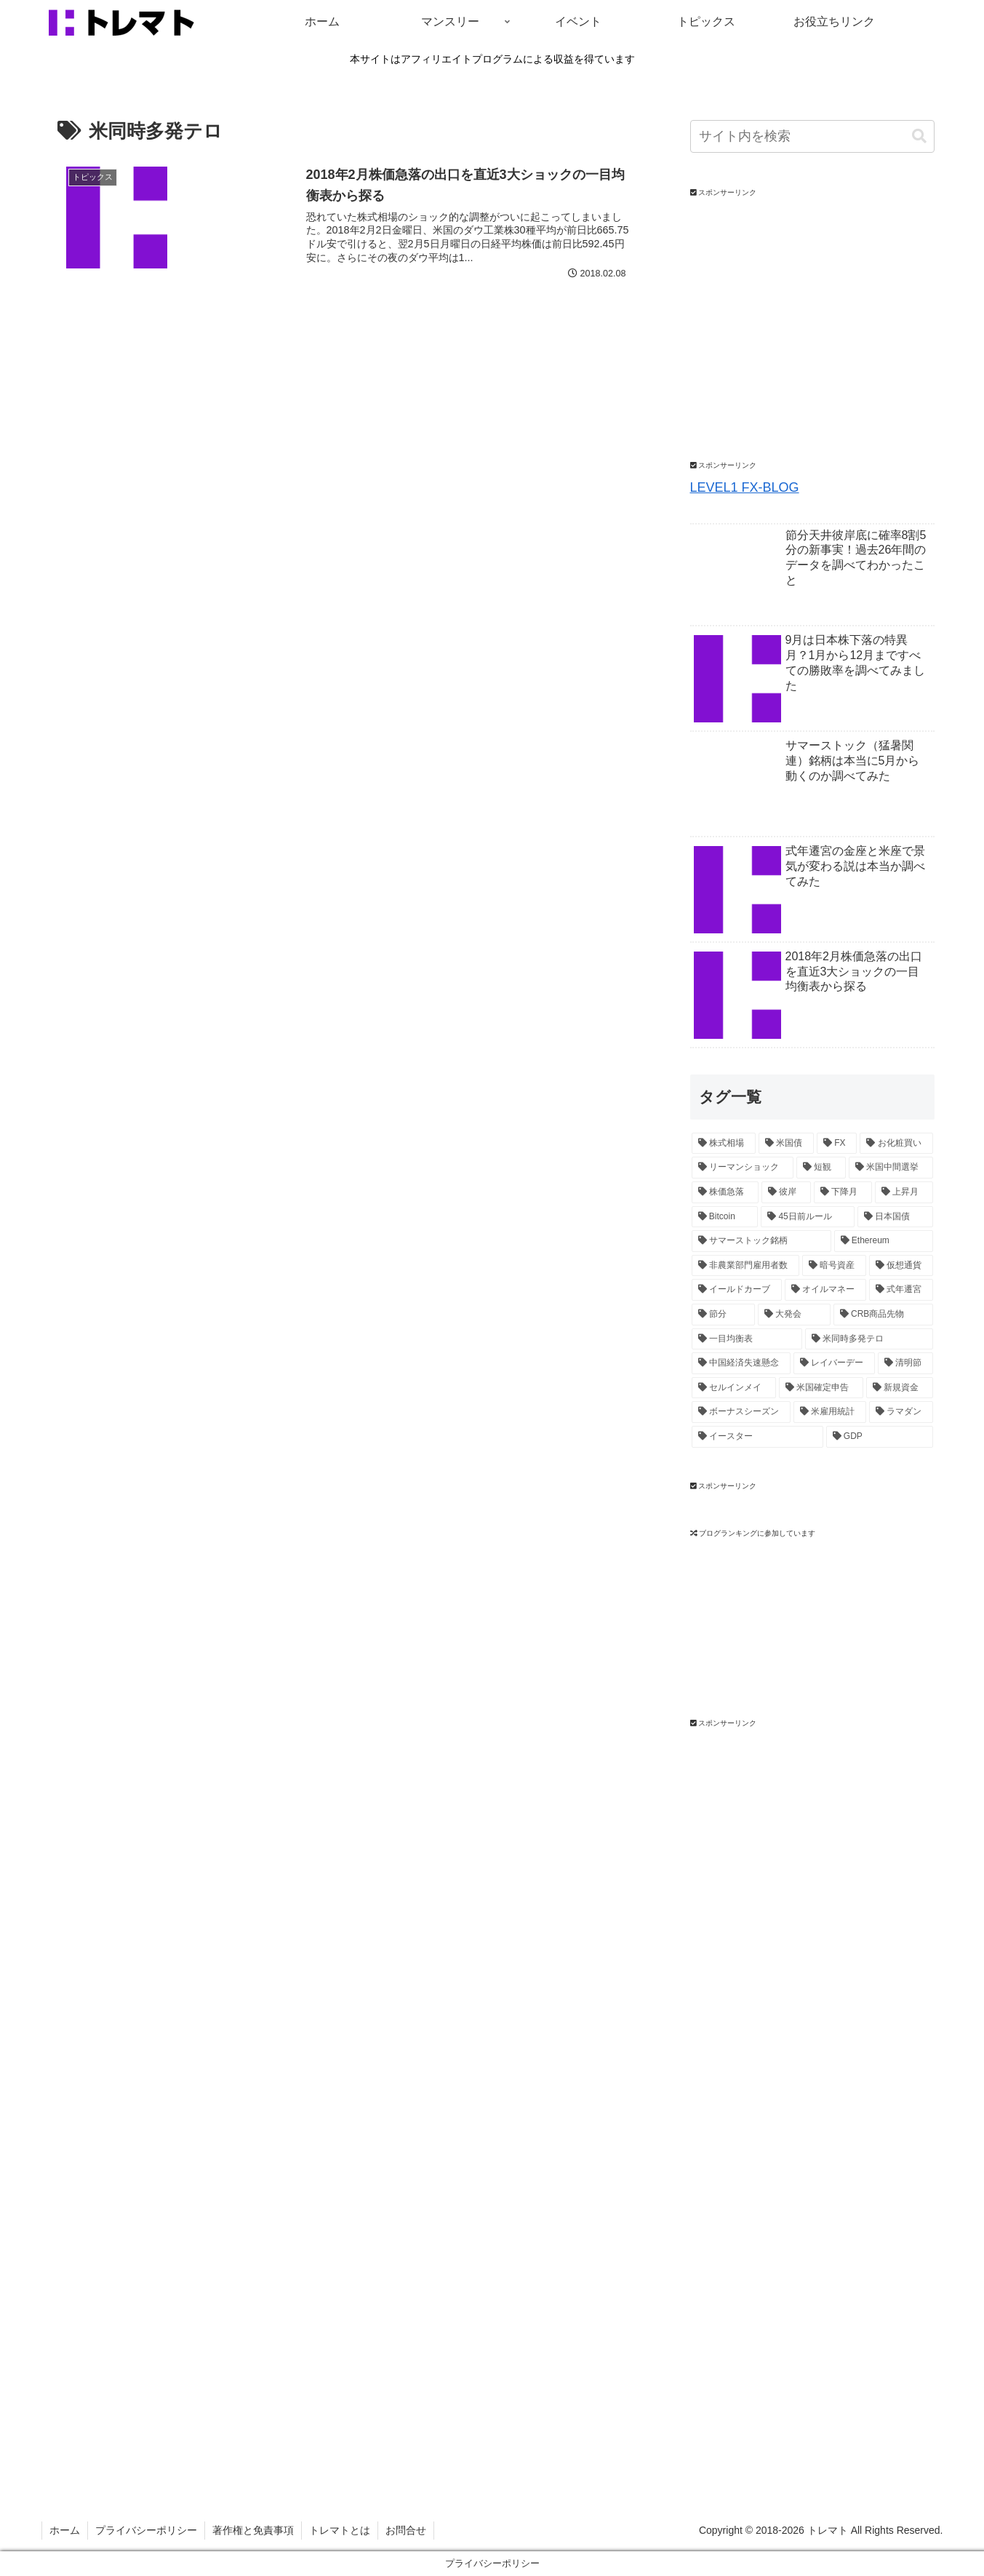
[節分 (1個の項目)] (724, 1314)
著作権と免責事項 (253, 2530)
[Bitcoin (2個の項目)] (725, 1217)
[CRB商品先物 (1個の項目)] (883, 1314)
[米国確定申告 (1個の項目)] (821, 1388)
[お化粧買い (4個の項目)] (896, 1144)
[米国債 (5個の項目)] (786, 1144)
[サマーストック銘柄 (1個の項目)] (761, 1241)
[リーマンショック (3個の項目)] (742, 1168)
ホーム (64, 2530)
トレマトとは (339, 2530)
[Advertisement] (799, 1952)
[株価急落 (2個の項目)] (725, 1192)
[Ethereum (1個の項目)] (883, 1241)
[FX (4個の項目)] (837, 1144)
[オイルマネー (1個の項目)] (825, 1290)
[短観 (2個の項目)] (821, 1168)
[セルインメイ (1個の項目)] (734, 1388)
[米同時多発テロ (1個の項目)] (869, 1339)
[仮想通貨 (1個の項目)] (901, 1266)
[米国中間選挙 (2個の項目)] (891, 1168)
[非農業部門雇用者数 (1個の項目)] (745, 1266)
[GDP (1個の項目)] (879, 1437)
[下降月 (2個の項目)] (843, 1192)
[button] (919, 136)
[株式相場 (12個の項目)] (724, 1144)
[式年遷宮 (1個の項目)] (901, 1290)
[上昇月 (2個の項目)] (904, 1192)
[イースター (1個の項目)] (757, 1437)
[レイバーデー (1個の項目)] (834, 1363)
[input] (812, 136)
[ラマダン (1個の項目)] (901, 1412)
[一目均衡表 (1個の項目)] (747, 1339)
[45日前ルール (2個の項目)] (808, 1217)
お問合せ (405, 2530)
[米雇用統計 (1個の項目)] (829, 1412)
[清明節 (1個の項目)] (905, 1363)
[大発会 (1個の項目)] (794, 1314)
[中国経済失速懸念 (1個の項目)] (741, 1363)
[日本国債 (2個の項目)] (895, 1217)
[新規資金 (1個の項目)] (899, 1388)
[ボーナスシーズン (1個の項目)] (741, 1412)
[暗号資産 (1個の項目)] (834, 1266)
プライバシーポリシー (146, 2530)
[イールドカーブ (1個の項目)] (737, 1290)
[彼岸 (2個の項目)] (786, 1192)
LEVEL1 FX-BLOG (744, 487)
